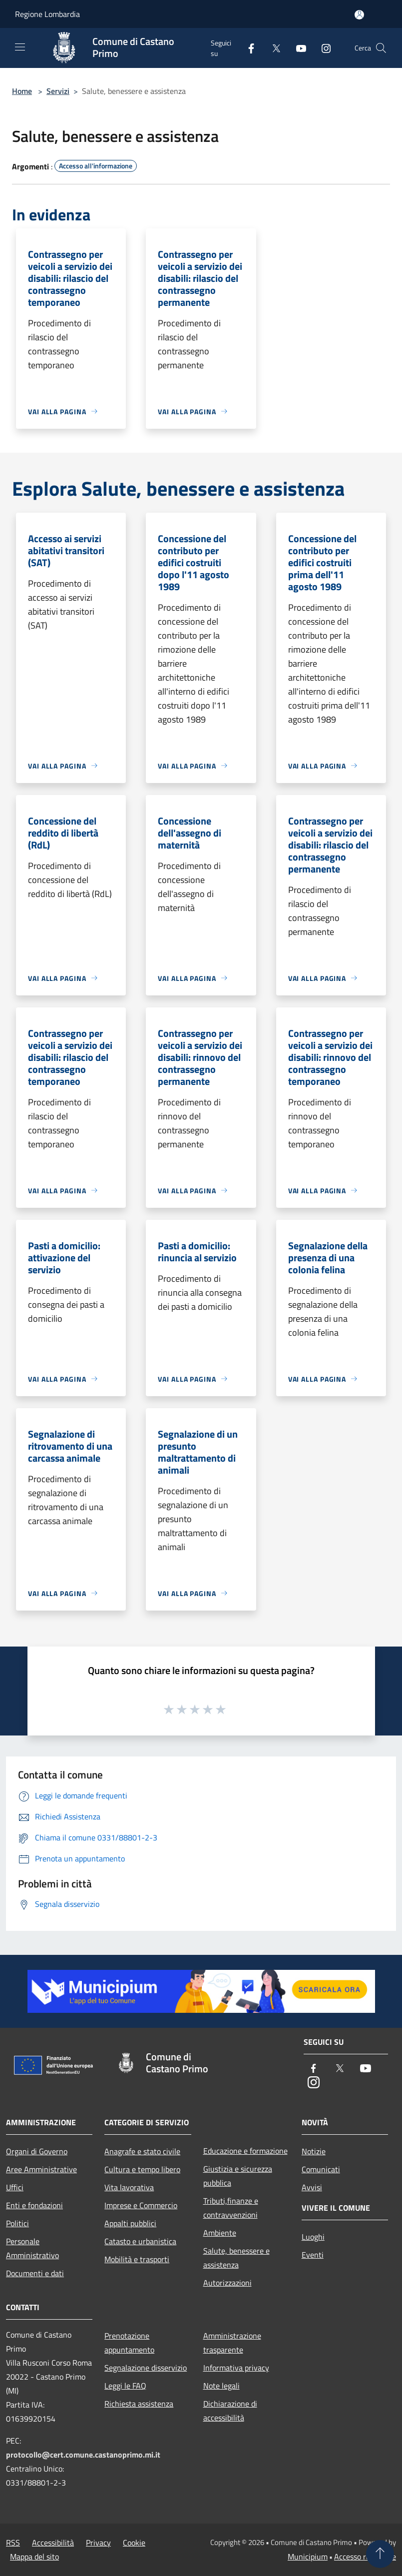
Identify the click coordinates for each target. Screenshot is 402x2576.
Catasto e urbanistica (140, 2241)
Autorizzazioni (227, 2283)
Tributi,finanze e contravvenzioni (230, 2208)
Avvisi (312, 2187)
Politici (17, 2223)
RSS (13, 2543)
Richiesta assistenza (138, 2404)
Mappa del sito (34, 2557)
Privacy (98, 2543)
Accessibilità (53, 2543)
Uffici (14, 2187)
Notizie (314, 2151)
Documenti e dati (35, 2273)
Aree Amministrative (41, 2169)
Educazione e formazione (245, 2151)
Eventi (313, 2255)
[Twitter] (272, 47)
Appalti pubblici (130, 2223)
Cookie (134, 2543)
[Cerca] (381, 48)
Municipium (308, 2557)
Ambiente (219, 2233)
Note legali (221, 2386)
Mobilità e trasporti (136, 2259)
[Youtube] (297, 47)
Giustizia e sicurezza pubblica (237, 2176)
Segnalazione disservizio (145, 2368)
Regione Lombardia (47, 14)
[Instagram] (322, 47)
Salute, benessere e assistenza (236, 2258)
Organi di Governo (36, 2151)
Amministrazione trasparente (232, 2343)
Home (22, 91)
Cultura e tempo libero (142, 2169)
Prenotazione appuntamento (129, 2343)
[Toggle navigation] (20, 47)
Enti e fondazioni (34, 2205)
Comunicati (321, 2169)
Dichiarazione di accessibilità (230, 2411)
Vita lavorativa (129, 2187)
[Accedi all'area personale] (359, 14)
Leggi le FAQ (125, 2386)
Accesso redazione (365, 2557)
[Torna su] (380, 2554)
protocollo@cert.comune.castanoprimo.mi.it (83, 2455)
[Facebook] (247, 47)
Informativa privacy (236, 2368)
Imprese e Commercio (140, 2205)
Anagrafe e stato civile (142, 2151)
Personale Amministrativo (32, 2248)
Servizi (57, 91)
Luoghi (313, 2237)
